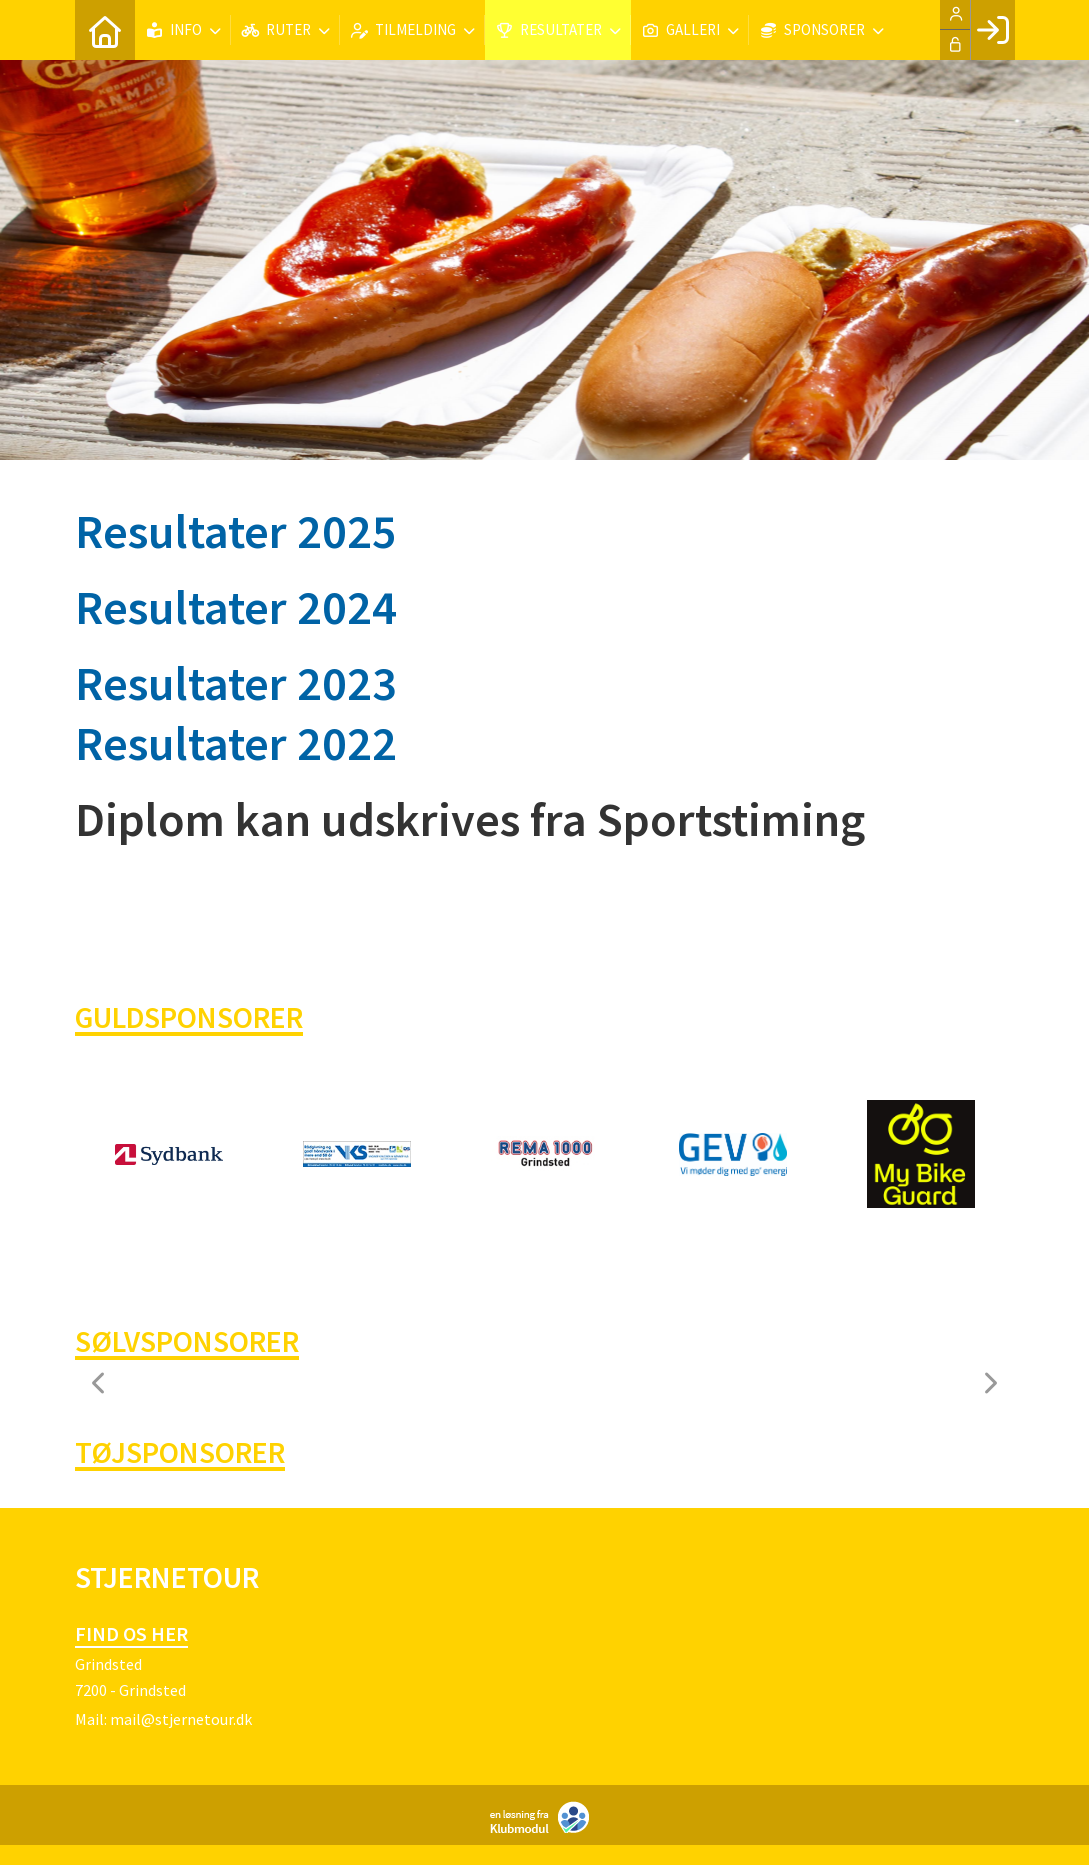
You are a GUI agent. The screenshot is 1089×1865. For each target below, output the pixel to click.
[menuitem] (105, 30)
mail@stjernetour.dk (181, 1719)
